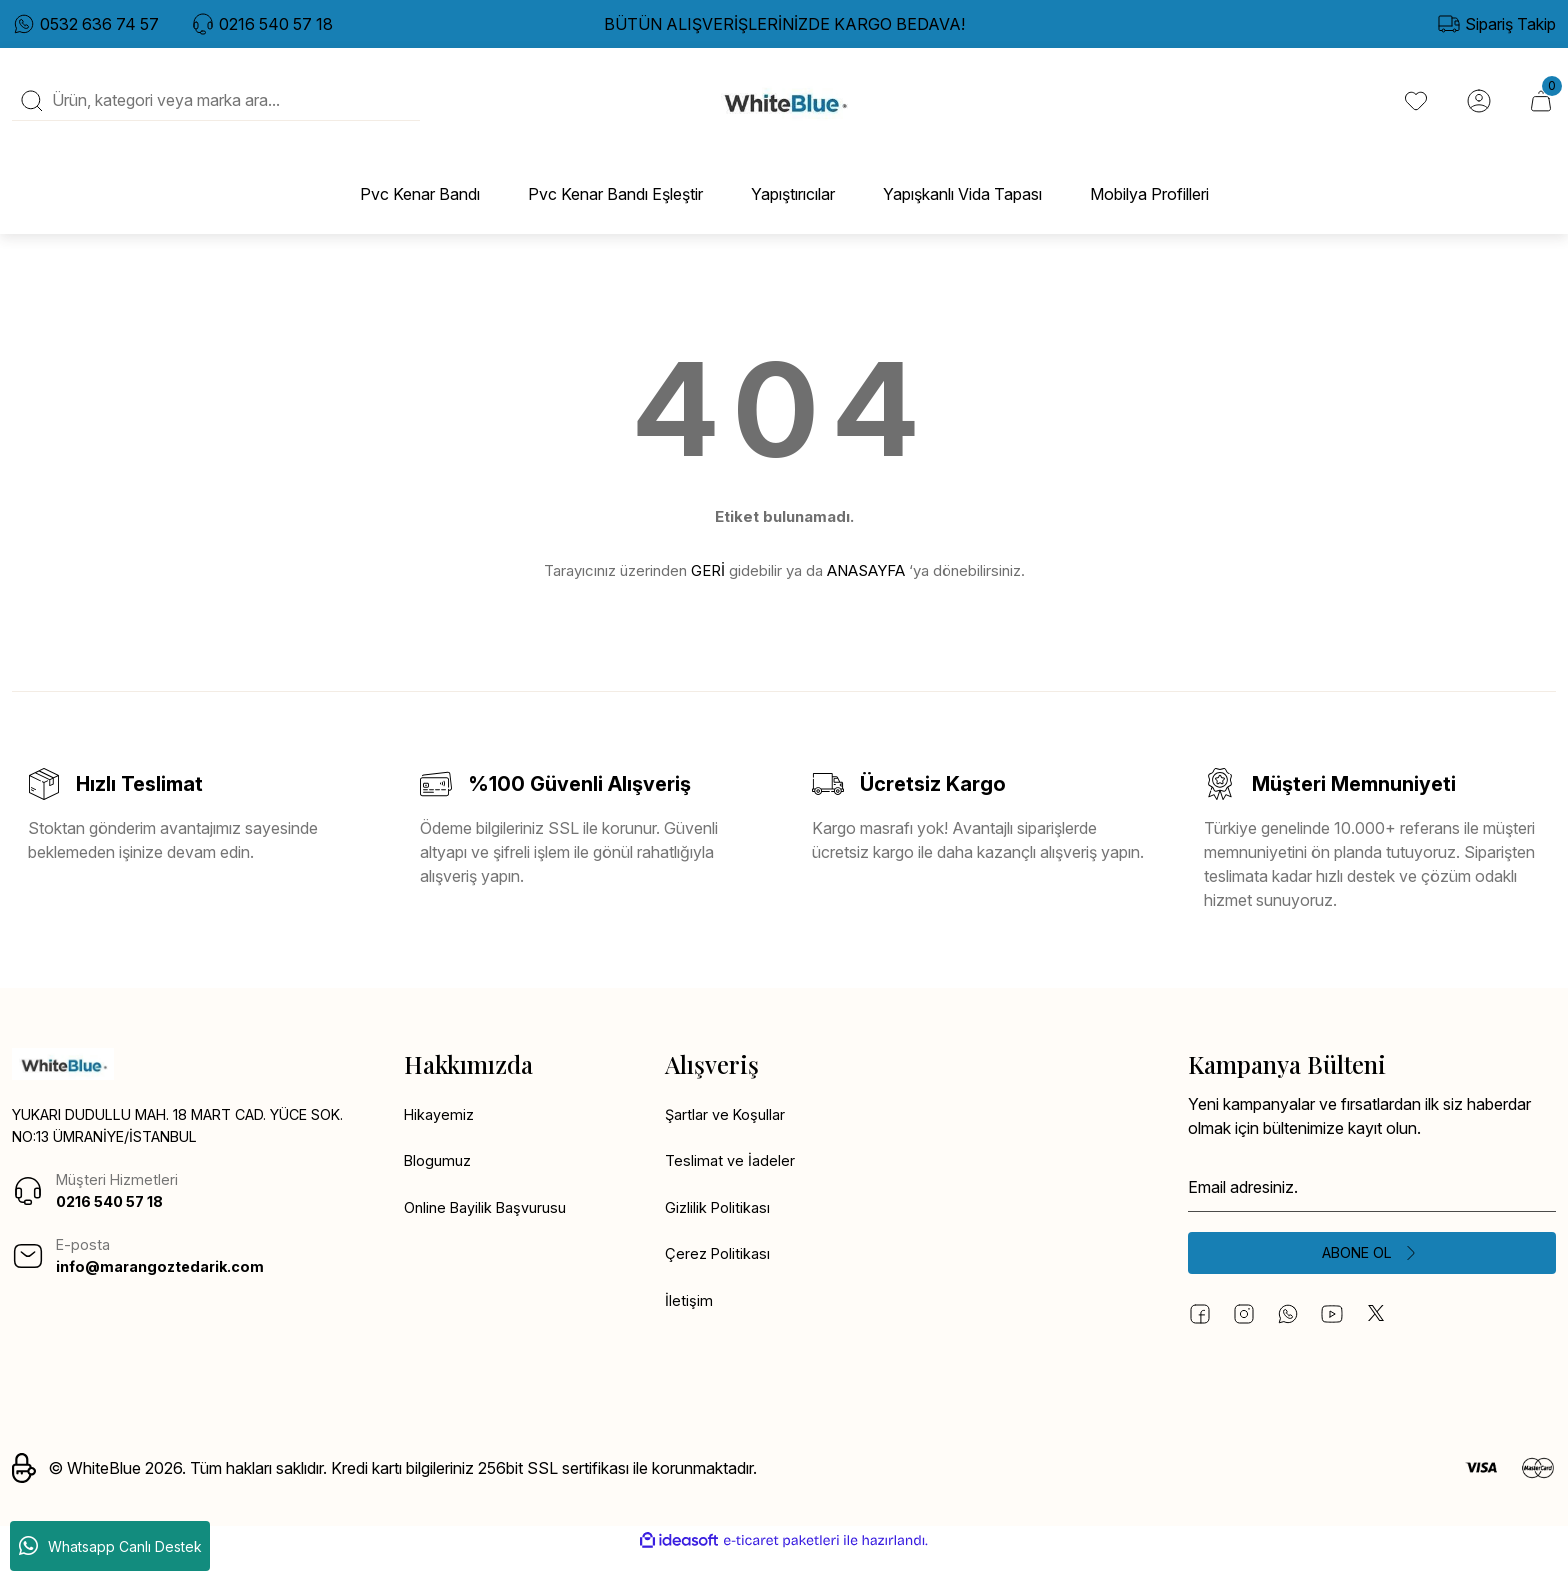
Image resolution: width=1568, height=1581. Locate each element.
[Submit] (1372, 1276)
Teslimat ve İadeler (732, 1184)
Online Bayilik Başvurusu (492, 1232)
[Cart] (1540, 111)
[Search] (216, 111)
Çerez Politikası (720, 1280)
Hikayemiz (441, 1136)
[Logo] (784, 111)
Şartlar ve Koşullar (729, 1136)
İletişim (689, 1328)
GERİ (708, 590)
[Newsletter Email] (1372, 1208)
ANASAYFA (866, 590)
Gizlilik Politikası (720, 1232)
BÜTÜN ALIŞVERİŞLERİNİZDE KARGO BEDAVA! (784, 24)
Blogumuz (440, 1184)
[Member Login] (1476, 111)
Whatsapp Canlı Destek (110, 1546)
